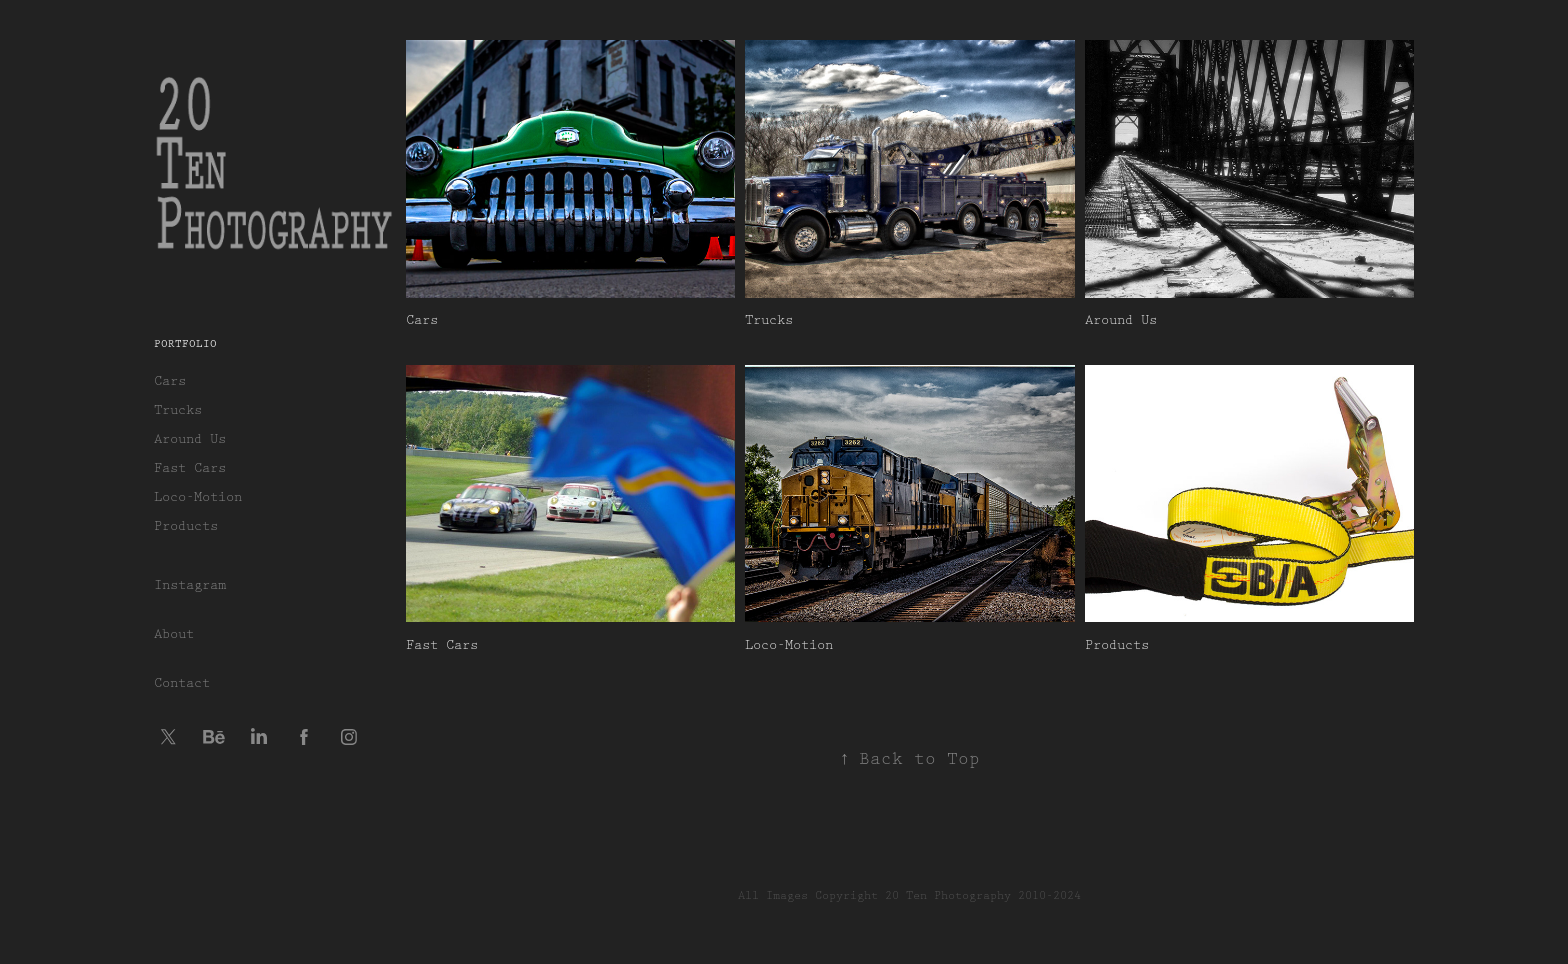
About (174, 634)
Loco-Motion (198, 497)
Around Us (190, 439)
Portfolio (185, 344)
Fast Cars (190, 468)
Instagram (190, 585)
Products (186, 526)
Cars (170, 381)
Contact (182, 683)
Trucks (178, 410)
